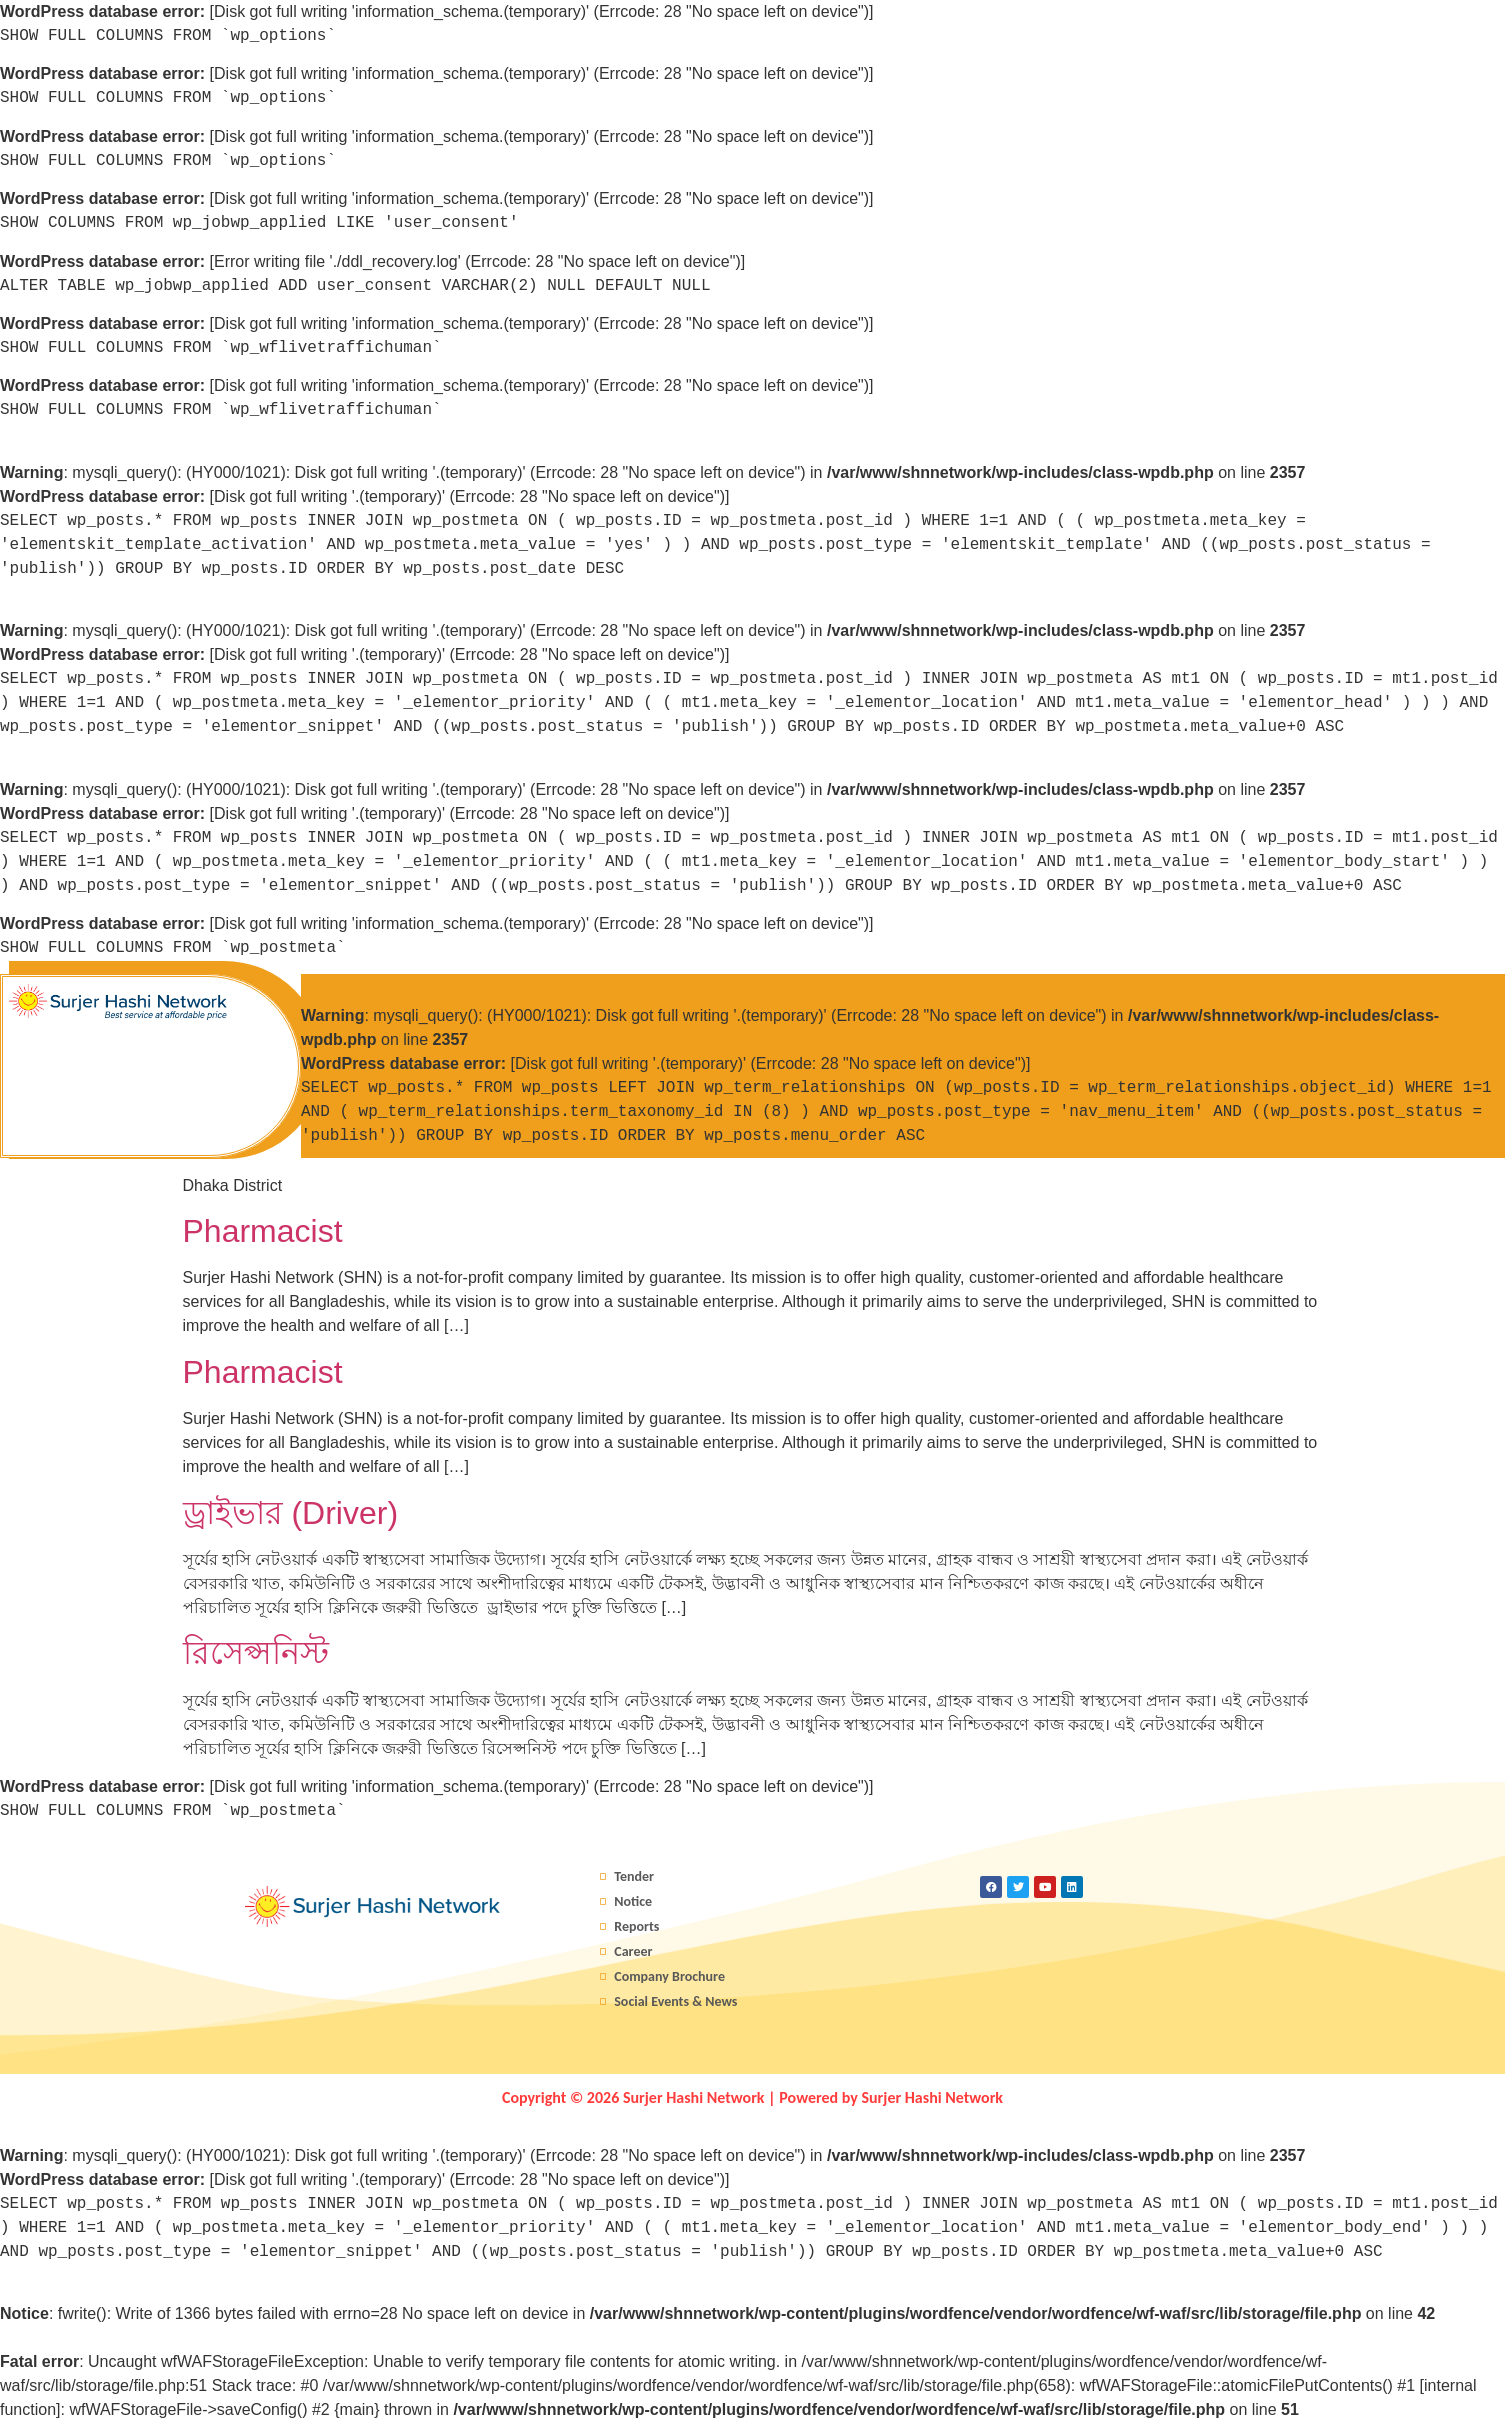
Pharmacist (263, 1231)
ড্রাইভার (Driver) (291, 1513)
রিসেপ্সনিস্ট (256, 1653)
